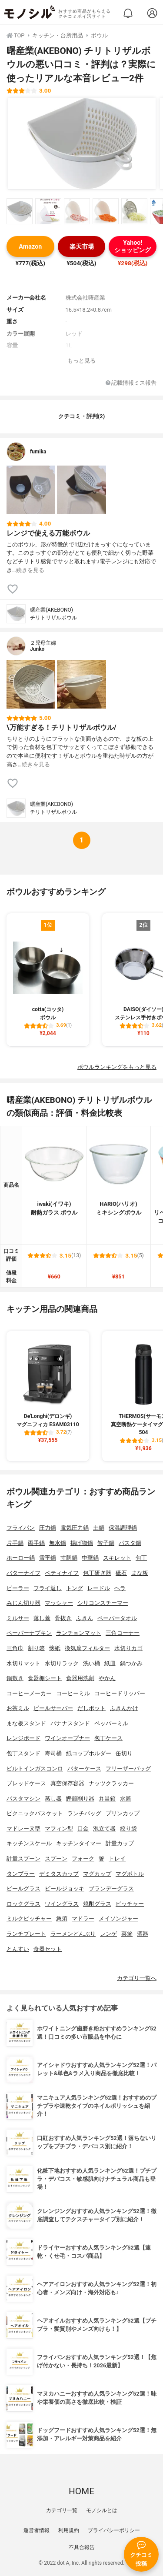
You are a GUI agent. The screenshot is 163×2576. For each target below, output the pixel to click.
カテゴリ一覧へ (136, 1978)
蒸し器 (53, 1798)
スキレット (117, 1557)
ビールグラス (23, 1888)
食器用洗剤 (80, 1678)
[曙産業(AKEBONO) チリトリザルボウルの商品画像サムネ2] (48, 211)
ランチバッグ (84, 1813)
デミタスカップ (59, 1873)
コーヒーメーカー (29, 1693)
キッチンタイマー (78, 1843)
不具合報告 (82, 2547)
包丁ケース (108, 1738)
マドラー (83, 1918)
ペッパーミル (111, 1723)
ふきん (84, 1618)
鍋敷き (15, 1678)
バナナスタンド (70, 1723)
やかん (107, 1678)
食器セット (47, 1949)
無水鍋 (57, 1543)
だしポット (91, 1708)
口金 (83, 1828)
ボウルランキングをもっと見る (116, 1067)
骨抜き (63, 1618)
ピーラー (18, 1588)
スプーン (56, 1858)
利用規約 (68, 2530)
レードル (98, 1588)
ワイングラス (62, 1903)
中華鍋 (90, 1557)
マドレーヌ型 (23, 1828)
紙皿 (110, 1663)
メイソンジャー (118, 1918)
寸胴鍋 (68, 1557)
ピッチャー (130, 1903)
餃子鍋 (105, 1543)
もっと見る (81, 360)
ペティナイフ (62, 1573)
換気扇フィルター (87, 1648)
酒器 (142, 1933)
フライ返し (47, 1588)
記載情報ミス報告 (131, 383)
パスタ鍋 (130, 1543)
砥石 (121, 1573)
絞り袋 (128, 1828)
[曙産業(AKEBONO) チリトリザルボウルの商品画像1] (82, 143)
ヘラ (120, 1588)
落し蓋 (41, 1618)
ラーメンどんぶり (73, 1933)
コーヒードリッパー (119, 1693)
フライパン (21, 1527)
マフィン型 (59, 1828)
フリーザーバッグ (128, 1768)
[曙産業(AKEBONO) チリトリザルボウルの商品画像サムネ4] (106, 211)
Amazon (30, 246)
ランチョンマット (78, 1633)
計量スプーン (23, 1858)
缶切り (124, 1753)
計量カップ (120, 1843)
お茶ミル (18, 1708)
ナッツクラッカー (111, 1783)
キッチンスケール (29, 1843)
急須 (61, 1918)
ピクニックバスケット (35, 1813)
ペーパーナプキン (29, 1633)
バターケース (84, 1768)
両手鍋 (36, 1543)
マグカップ (97, 1873)
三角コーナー (123, 1633)
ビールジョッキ (64, 1888)
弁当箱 (107, 1798)
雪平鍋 (47, 1557)
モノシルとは (101, 2510)
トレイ (117, 1858)
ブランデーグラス (111, 1888)
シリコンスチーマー (102, 1603)
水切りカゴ (128, 1648)
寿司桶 (53, 1753)
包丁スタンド (23, 1753)
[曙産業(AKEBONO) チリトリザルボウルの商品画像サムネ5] (134, 211)
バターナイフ (23, 1573)
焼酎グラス (97, 1903)
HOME (81, 2491)
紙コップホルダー (88, 1753)
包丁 (141, 1557)
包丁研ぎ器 (97, 1573)
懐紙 (54, 1648)
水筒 (125, 1798)
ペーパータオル (117, 1618)
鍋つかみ (131, 1663)
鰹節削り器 (80, 1798)
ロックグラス (23, 1903)
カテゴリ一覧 (61, 2510)
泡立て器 (104, 1828)
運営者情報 (36, 2530)
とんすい (18, 1949)
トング (74, 1588)
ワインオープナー (67, 1738)
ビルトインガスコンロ (35, 1768)
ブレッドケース (26, 1783)
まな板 (139, 1573)
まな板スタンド (26, 1723)
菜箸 (127, 1933)
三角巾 (15, 1648)
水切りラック (62, 1663)
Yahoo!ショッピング (132, 246)
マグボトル (130, 1873)
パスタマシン (23, 1798)
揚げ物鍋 (81, 1543)
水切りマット (23, 1663)
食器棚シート (45, 1678)
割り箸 (36, 1648)
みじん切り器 (23, 1603)
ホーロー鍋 (21, 1557)
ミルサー (18, 1618)
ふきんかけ (124, 1708)
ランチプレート (26, 1933)
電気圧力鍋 (74, 1527)
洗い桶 (91, 1663)
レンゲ (108, 1933)
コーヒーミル (73, 1693)
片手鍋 (15, 1543)
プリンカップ (123, 1813)
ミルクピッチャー (29, 1918)
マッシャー (59, 1603)
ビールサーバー (53, 1708)
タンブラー (21, 1873)
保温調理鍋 (123, 1527)
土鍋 (98, 1527)
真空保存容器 (67, 1783)
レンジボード (23, 1738)
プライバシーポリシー (114, 2530)
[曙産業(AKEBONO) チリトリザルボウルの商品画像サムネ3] (77, 211)
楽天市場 (82, 246)
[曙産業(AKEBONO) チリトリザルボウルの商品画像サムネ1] (20, 211)
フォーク (83, 1858)
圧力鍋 (47, 1527)
